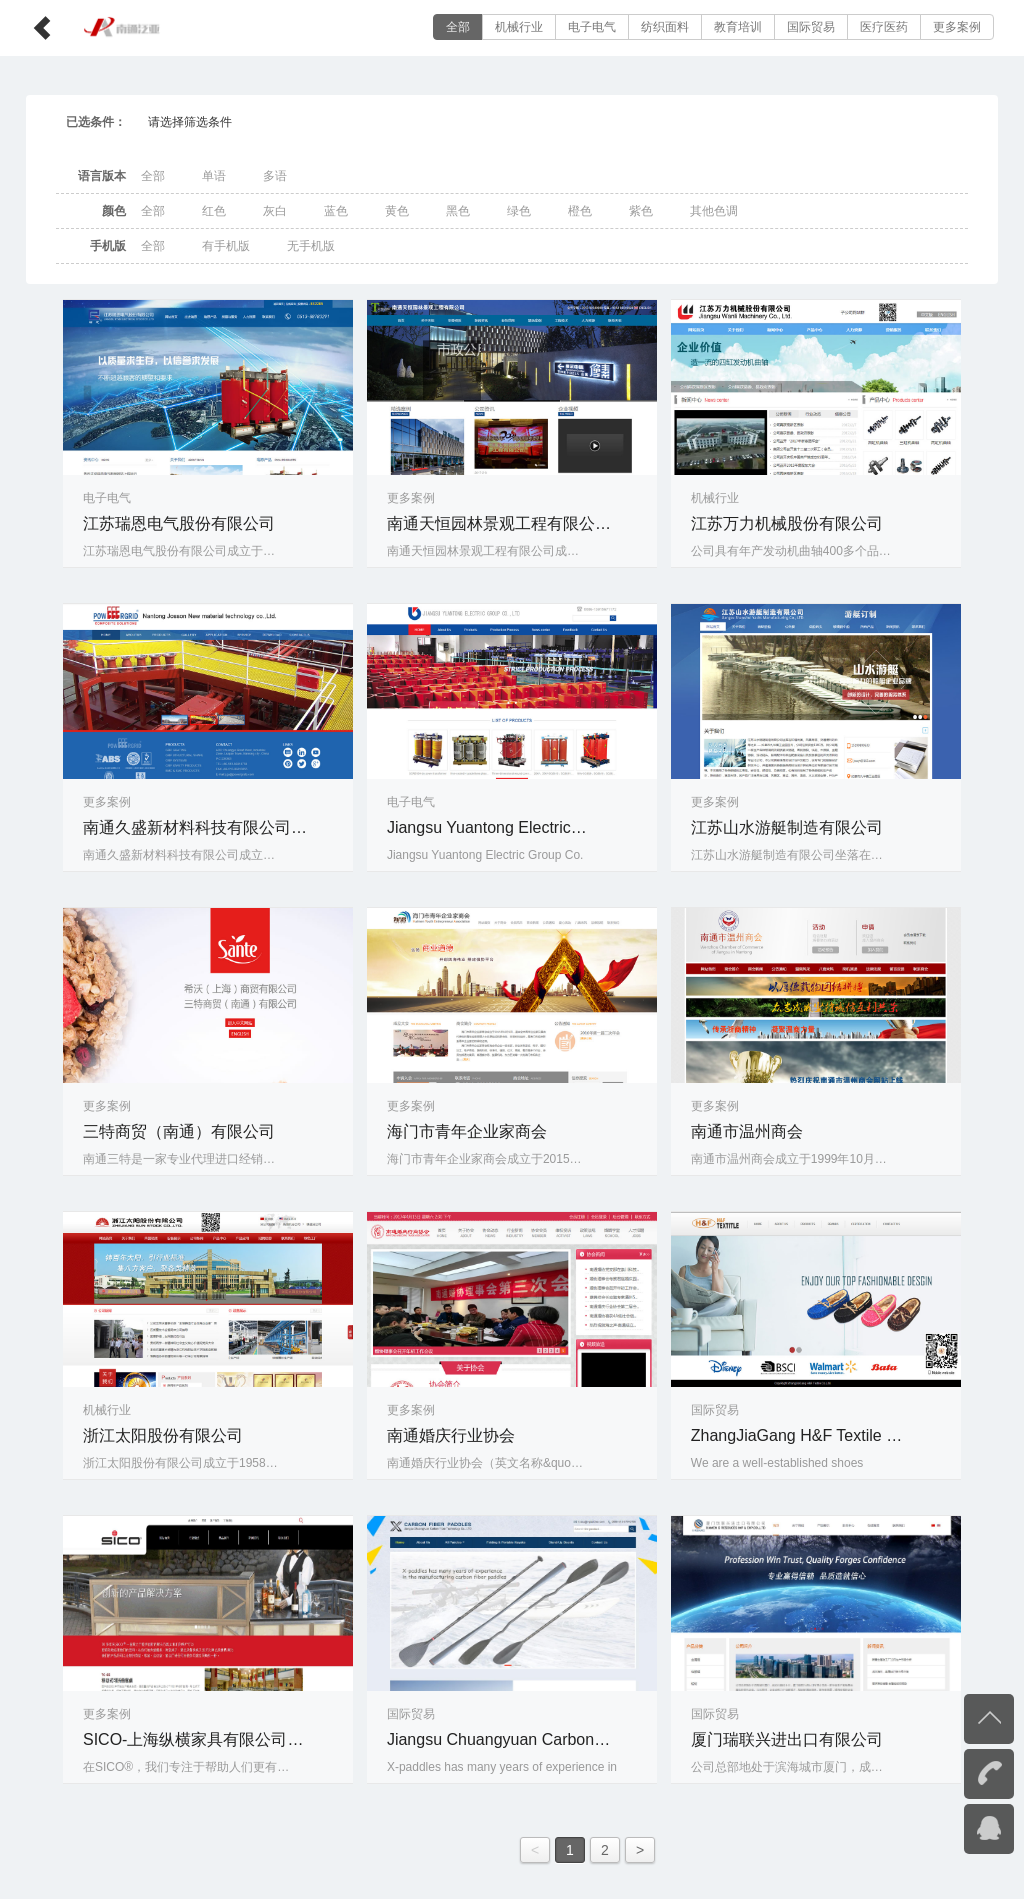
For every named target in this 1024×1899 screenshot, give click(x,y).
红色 (214, 211)
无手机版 (311, 246)
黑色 (458, 211)
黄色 (397, 211)
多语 (275, 176)
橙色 (580, 211)
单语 (214, 176)
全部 (458, 27)
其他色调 (714, 211)
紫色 (641, 211)
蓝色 (336, 211)
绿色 (519, 211)
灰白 (275, 211)
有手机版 (226, 246)
